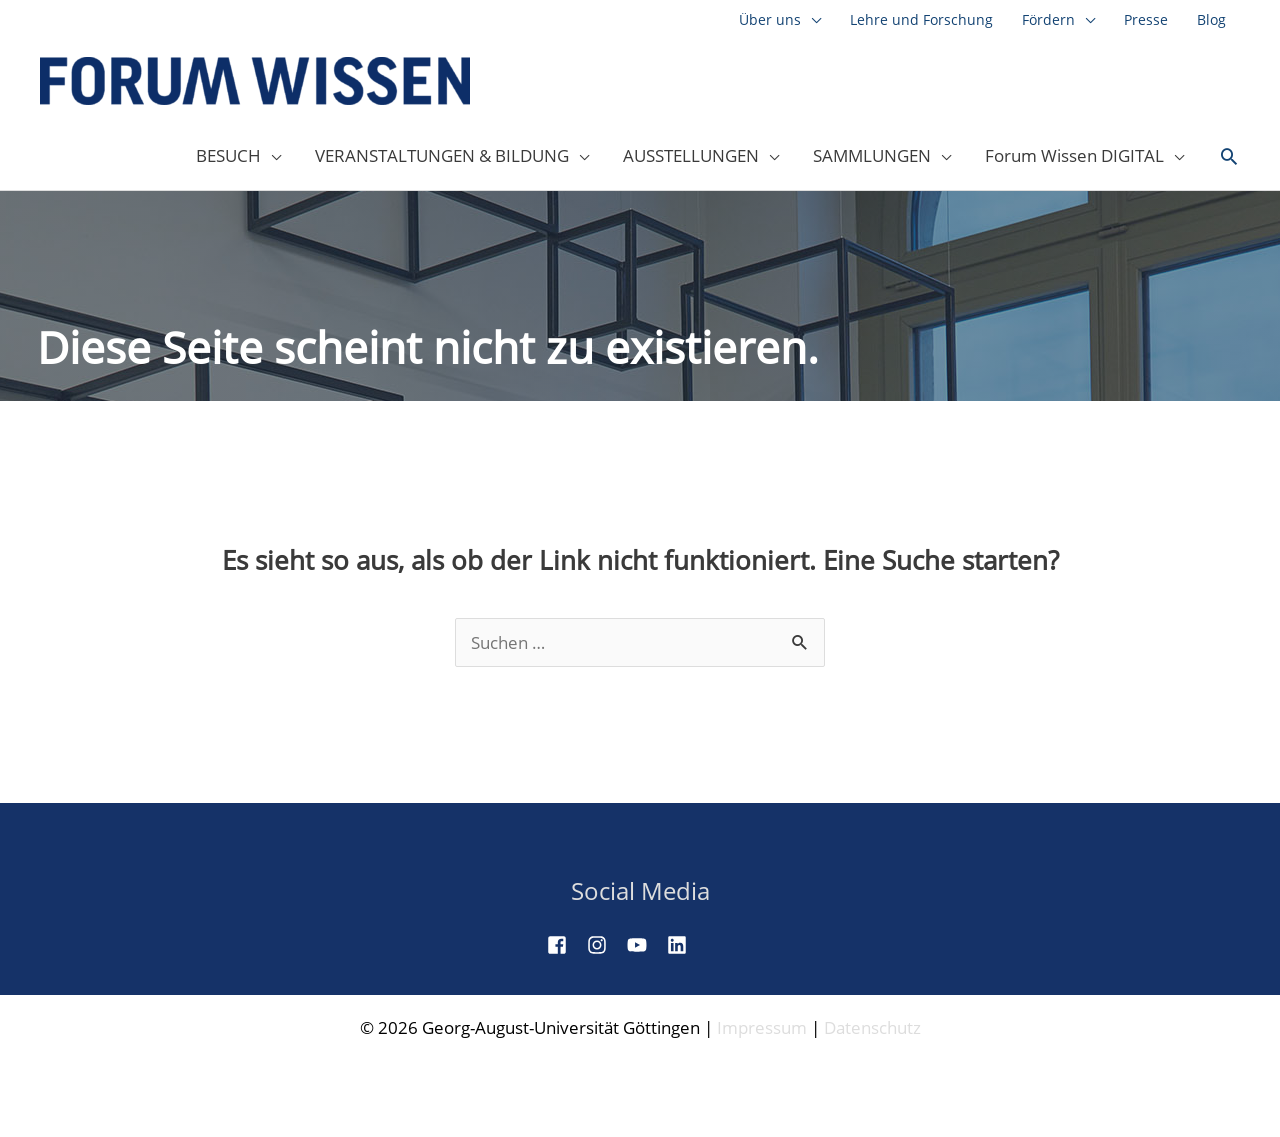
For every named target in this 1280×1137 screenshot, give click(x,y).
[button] (1229, 157)
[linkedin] (685, 945)
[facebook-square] (565, 945)
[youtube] (645, 945)
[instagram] (605, 945)
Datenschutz (872, 1027)
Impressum (762, 1027)
